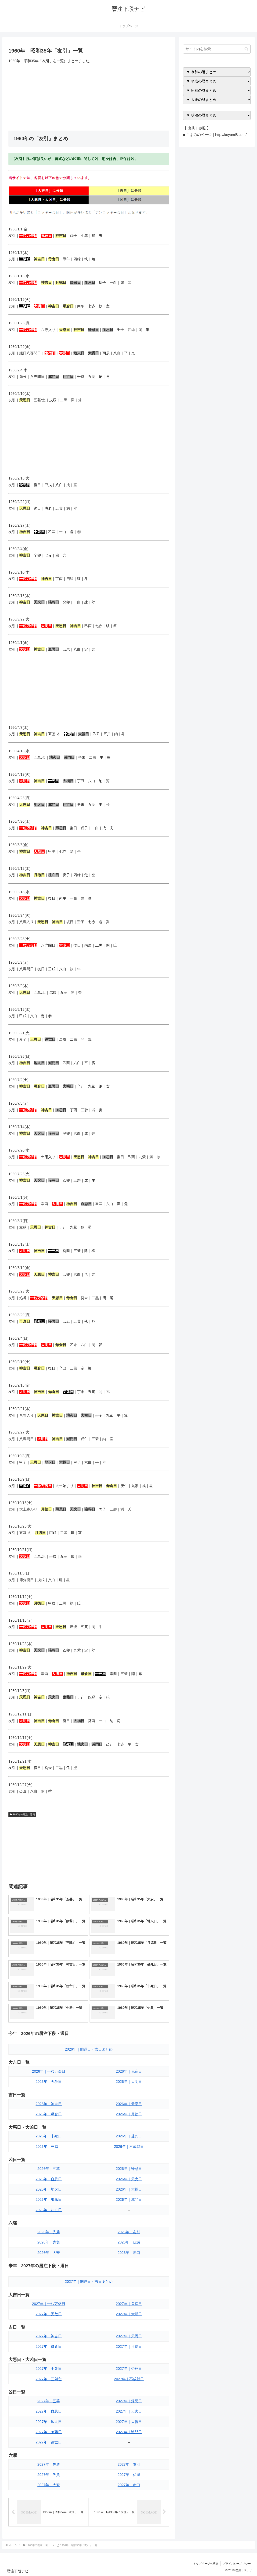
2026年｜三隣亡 (49, 2147)
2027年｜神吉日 (49, 2336)
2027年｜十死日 (49, 2369)
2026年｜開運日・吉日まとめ (89, 2049)
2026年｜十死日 (49, 2136)
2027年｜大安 (48, 2485)
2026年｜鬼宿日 (129, 2071)
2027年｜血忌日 (49, 2411)
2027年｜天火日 (129, 2411)
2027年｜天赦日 (49, 2314)
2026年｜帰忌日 (129, 2169)
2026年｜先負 (48, 2242)
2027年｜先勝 (48, 2464)
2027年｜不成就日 (129, 2379)
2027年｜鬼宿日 (129, 2304)
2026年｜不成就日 (129, 2147)
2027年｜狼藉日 (49, 2432)
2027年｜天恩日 (129, 2336)
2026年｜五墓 (48, 2169)
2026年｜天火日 (129, 2179)
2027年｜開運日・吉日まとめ (89, 2282)
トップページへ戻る (205, 2563)
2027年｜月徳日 (129, 2347)
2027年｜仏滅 (129, 2475)
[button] (246, 49)
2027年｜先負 (48, 2475)
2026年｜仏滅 (129, 2242)
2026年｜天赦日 (49, 2082)
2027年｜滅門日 (129, 2432)
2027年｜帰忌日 (129, 2401)
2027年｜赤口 (129, 2485)
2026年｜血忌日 (49, 2179)
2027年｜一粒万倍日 (48, 2304)
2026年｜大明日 (129, 2082)
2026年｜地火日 (49, 2189)
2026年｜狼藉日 (49, 2200)
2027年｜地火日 (49, 2422)
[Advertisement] (88, 97)
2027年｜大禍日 (129, 2422)
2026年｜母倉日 (49, 2114)
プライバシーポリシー (237, 2563)
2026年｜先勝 (48, 2232)
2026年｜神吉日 (49, 2104)
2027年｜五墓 (48, 2401)
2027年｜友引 (129, 2464)
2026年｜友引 (129, 2232)
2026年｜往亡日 (49, 2210)
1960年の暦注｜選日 (22, 1814)
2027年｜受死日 (129, 2369)
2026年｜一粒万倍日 (48, 2071)
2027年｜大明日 (129, 2314)
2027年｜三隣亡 (49, 2379)
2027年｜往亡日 (49, 2442)
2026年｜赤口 (129, 2253)
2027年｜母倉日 (49, 2347)
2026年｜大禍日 (129, 2189)
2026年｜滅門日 (129, 2200)
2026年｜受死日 (129, 2136)
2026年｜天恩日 (129, 2104)
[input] (217, 49)
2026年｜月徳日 (129, 2114)
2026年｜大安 (48, 2253)
